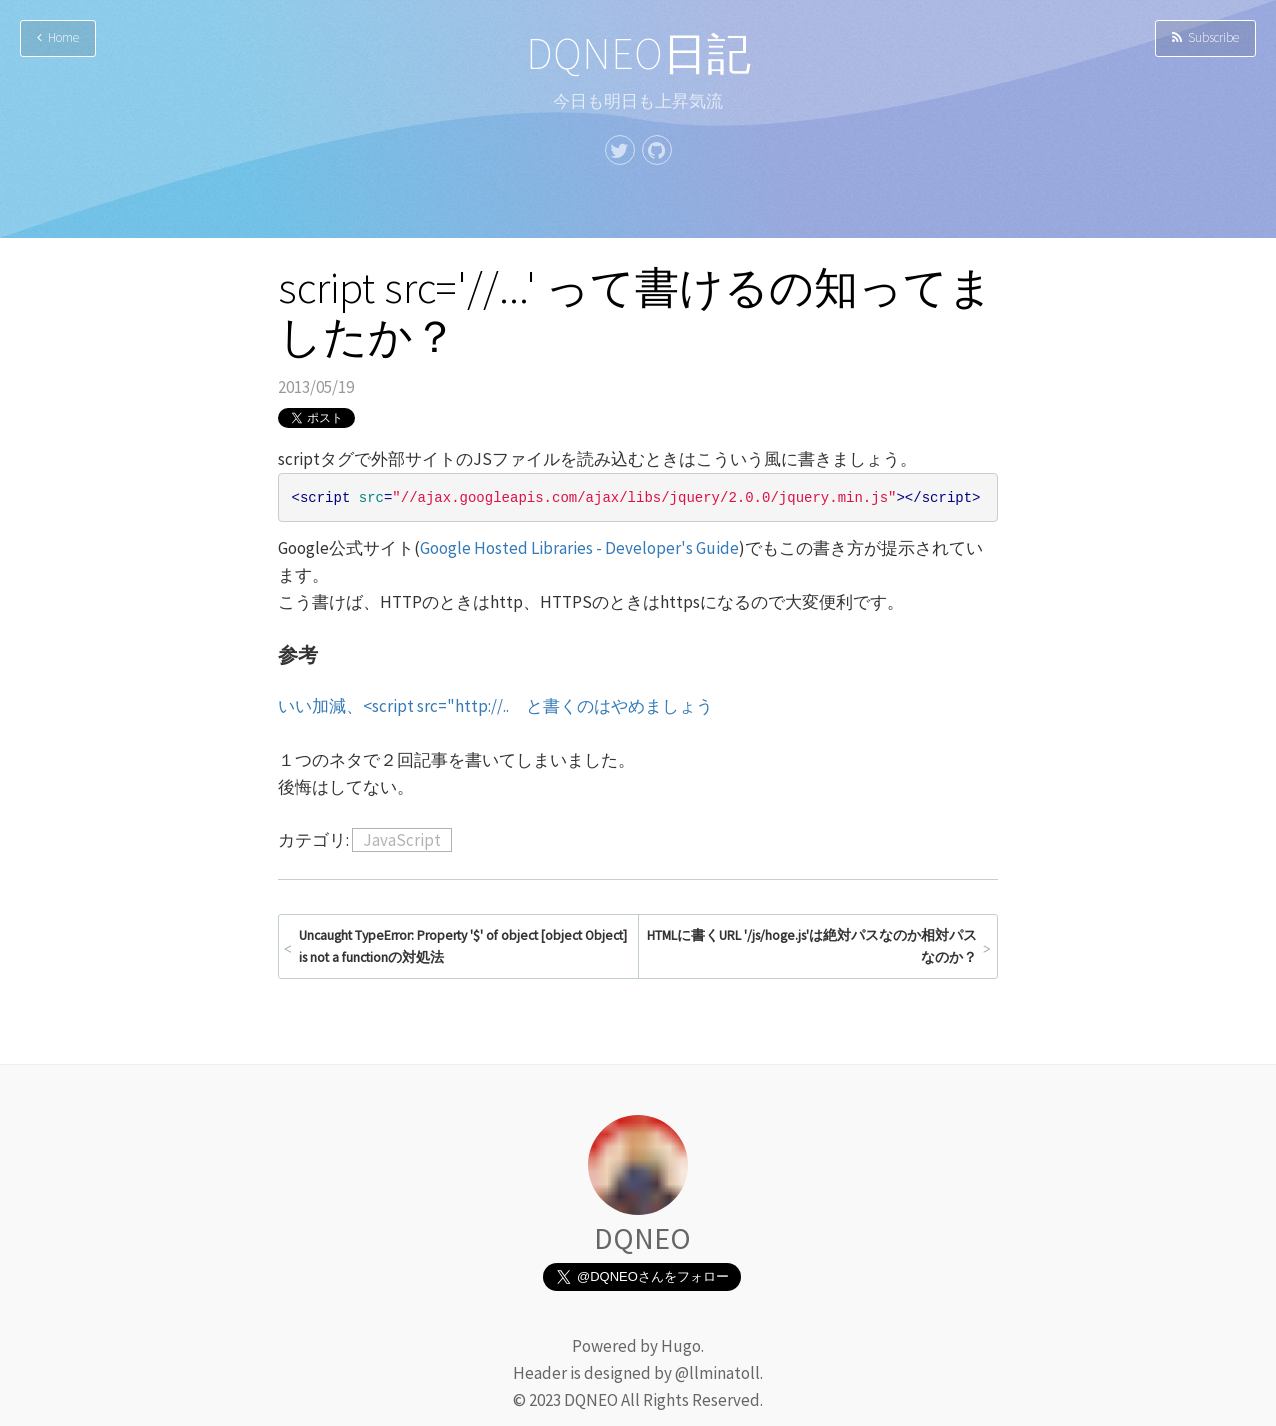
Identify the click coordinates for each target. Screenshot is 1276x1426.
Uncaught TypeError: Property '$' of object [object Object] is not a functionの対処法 (463, 946)
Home (58, 37)
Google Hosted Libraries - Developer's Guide (579, 548)
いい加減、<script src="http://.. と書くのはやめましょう (495, 706)
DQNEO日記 (638, 53)
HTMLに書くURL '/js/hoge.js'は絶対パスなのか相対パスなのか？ (812, 946)
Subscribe (1205, 37)
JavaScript (402, 840)
